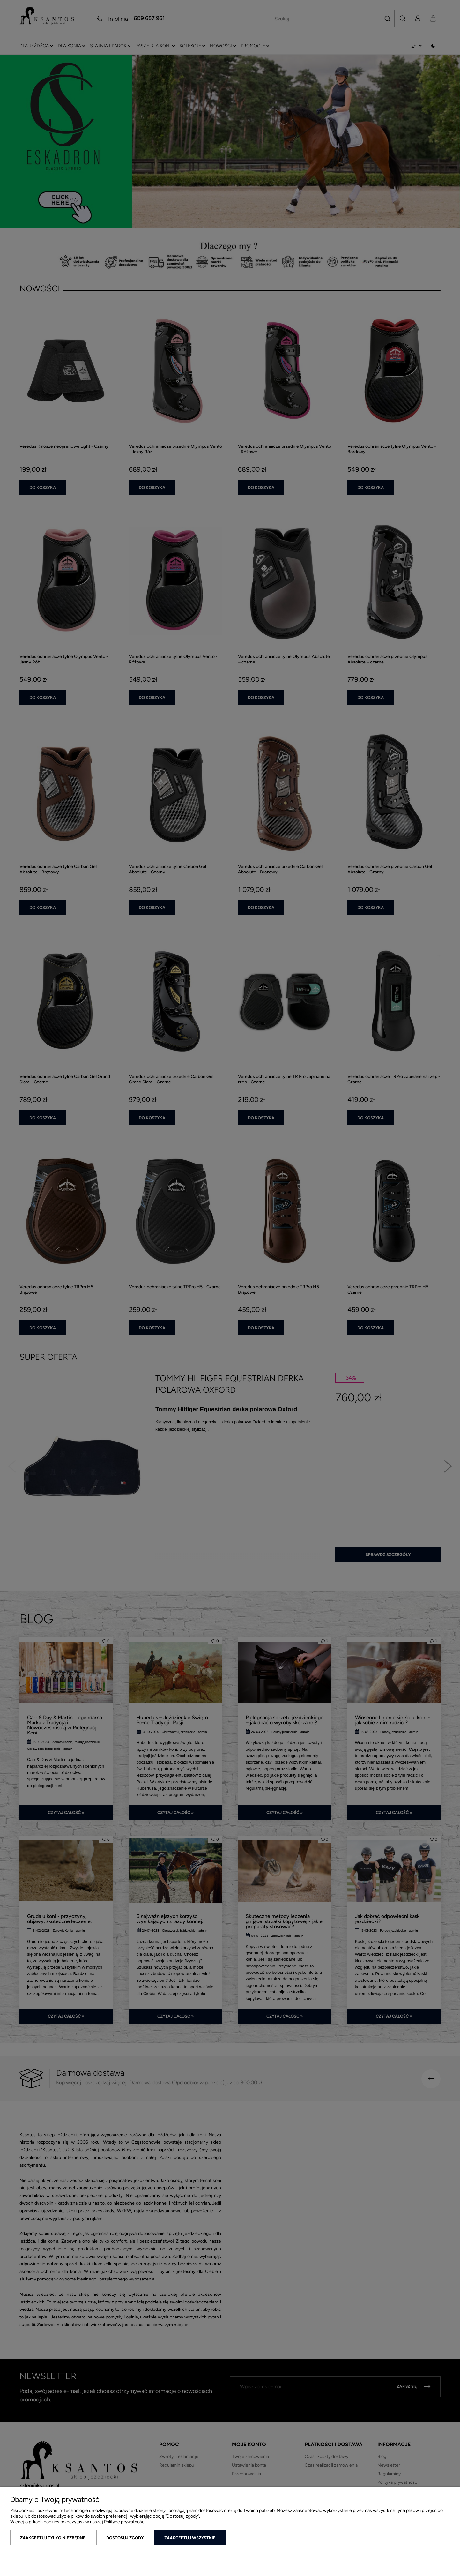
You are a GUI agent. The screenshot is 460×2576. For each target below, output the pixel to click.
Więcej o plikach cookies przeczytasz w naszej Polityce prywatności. (78, 2522)
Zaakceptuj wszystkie (190, 2537)
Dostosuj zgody (125, 2537)
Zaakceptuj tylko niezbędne (52, 2537)
